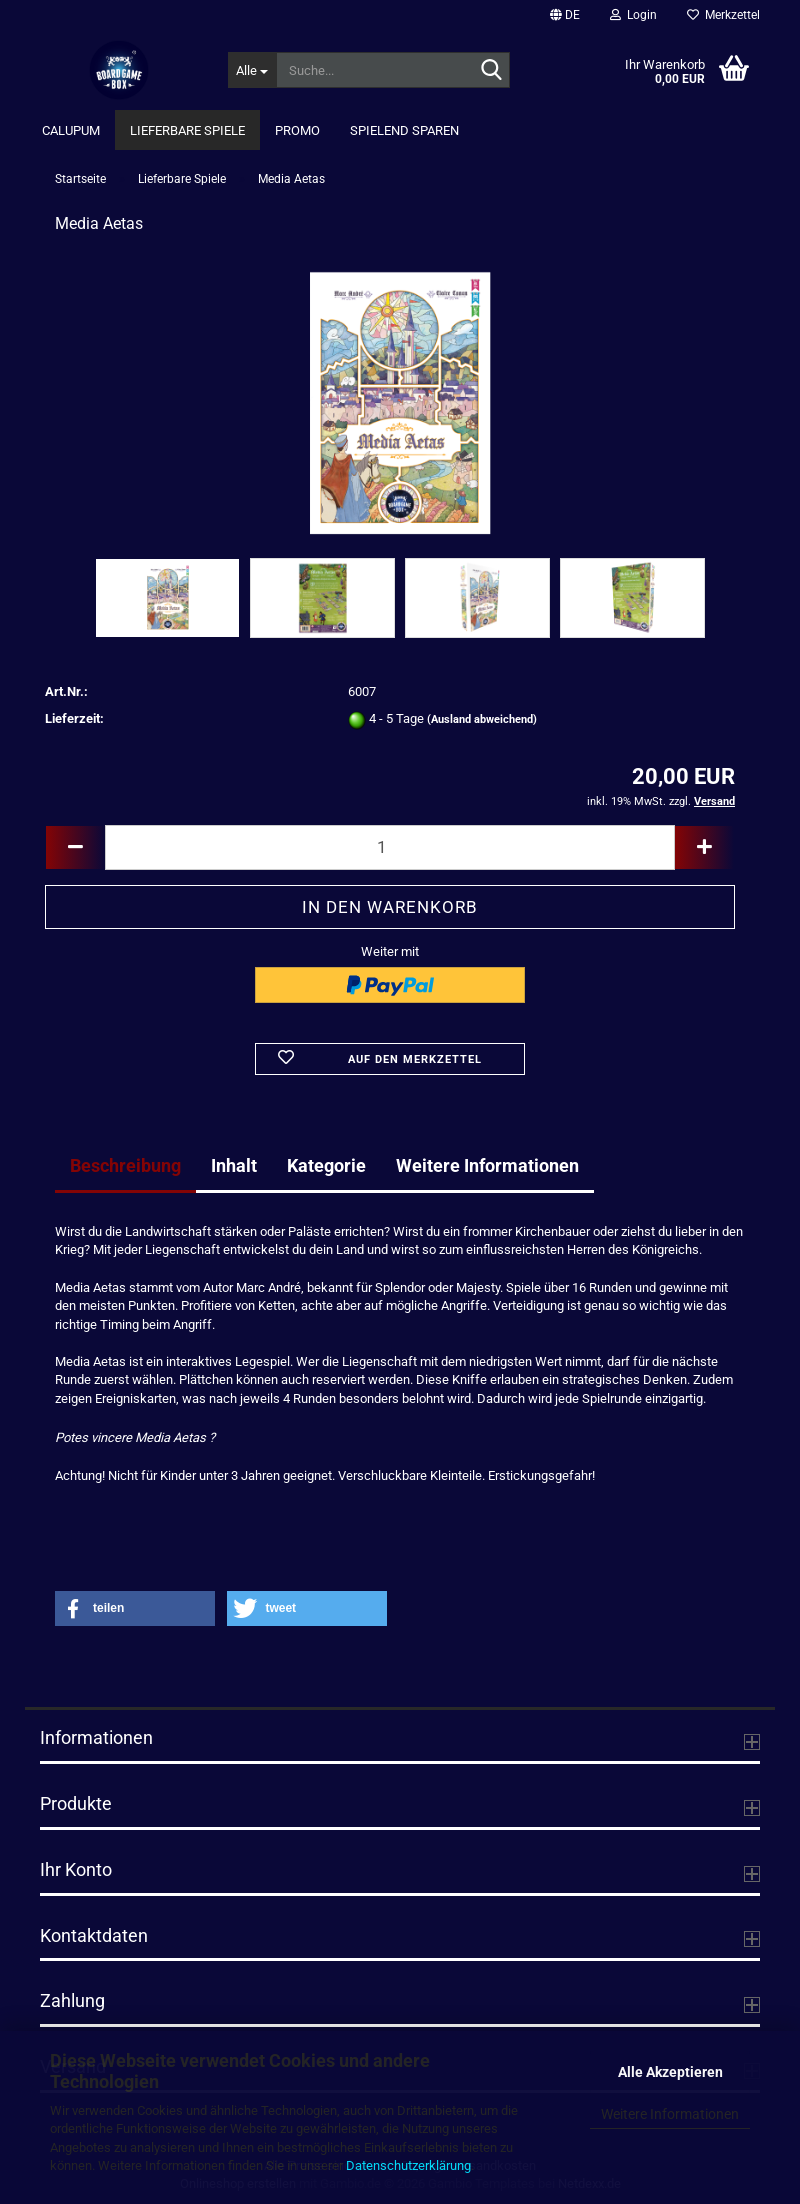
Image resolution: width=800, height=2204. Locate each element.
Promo (297, 130)
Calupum (71, 130)
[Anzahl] (390, 847)
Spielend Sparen (404, 130)
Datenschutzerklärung (408, 2165)
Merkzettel (723, 15)
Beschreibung (125, 1165)
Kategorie (326, 1165)
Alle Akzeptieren (670, 2072)
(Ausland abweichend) (482, 719)
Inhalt (234, 1165)
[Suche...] (252, 70)
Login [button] (633, 15)
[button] (565, 15)
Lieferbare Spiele (187, 130)
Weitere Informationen (670, 2114)
